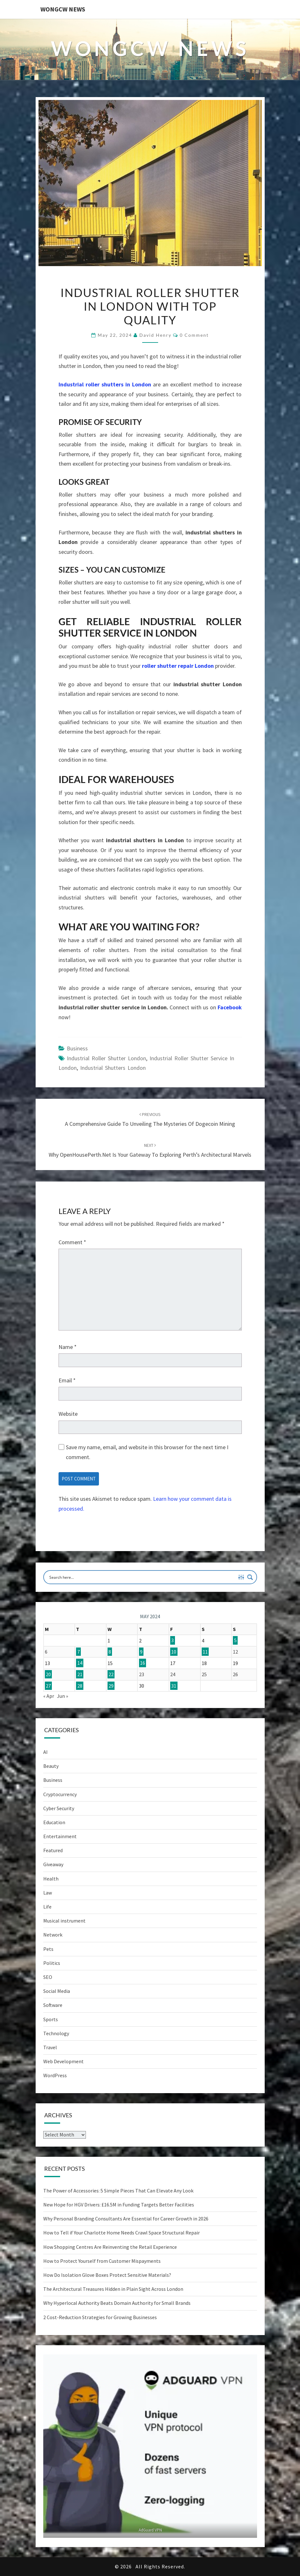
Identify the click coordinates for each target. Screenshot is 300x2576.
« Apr (48, 1696)
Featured (53, 1850)
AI (45, 1752)
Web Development (63, 2061)
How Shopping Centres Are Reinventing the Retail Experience (110, 2247)
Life (47, 1906)
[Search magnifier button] (250, 1577)
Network (52, 1934)
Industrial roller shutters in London (105, 384)
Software (52, 2005)
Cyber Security (58, 1808)
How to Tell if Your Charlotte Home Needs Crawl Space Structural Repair (121, 2232)
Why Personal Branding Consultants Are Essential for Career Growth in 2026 (125, 2218)
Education (54, 1822)
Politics (51, 1963)
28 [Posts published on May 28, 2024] (79, 1686)
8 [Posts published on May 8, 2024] (109, 1651)
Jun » (62, 1696)
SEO (47, 1977)
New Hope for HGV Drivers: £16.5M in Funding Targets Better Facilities (118, 2204)
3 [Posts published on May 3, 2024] (172, 1640)
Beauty (51, 1766)
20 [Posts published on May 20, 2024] (48, 1674)
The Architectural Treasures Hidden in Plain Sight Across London (113, 2289)
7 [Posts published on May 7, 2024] (78, 1651)
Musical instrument (64, 1920)
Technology (56, 2033)
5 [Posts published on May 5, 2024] (235, 1640)
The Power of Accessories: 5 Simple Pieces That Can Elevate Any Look (118, 2190)
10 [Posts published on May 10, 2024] (173, 1651)
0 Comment (194, 335)
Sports (50, 2019)
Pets (48, 1949)
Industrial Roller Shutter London (106, 1058)
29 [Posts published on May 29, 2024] (111, 1686)
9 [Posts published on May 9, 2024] (141, 1651)
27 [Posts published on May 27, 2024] (48, 1686)
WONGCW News (62, 9)
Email (67, 1380)
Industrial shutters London (113, 1067)
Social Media (56, 1991)
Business (77, 1048)
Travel (50, 2047)
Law (47, 1892)
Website (68, 1413)
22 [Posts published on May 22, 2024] (111, 1674)
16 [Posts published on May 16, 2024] (142, 1663)
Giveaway (53, 1864)
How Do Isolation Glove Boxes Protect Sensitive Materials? (107, 2275)
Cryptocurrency (60, 1794)
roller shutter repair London (178, 665)
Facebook (230, 1007)
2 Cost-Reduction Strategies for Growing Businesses (100, 2317)
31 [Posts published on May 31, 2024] (173, 1686)
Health (51, 1878)
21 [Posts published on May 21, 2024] (79, 1674)
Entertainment (60, 1836)
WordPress (55, 2075)
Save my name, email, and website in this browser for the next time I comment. (147, 1452)
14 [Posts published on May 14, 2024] (79, 1663)
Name (68, 1347)
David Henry (155, 335)
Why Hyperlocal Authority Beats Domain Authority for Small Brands (117, 2303)
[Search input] (141, 1577)
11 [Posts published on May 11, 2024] (205, 1651)
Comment (72, 1242)
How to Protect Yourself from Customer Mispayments (102, 2261)
